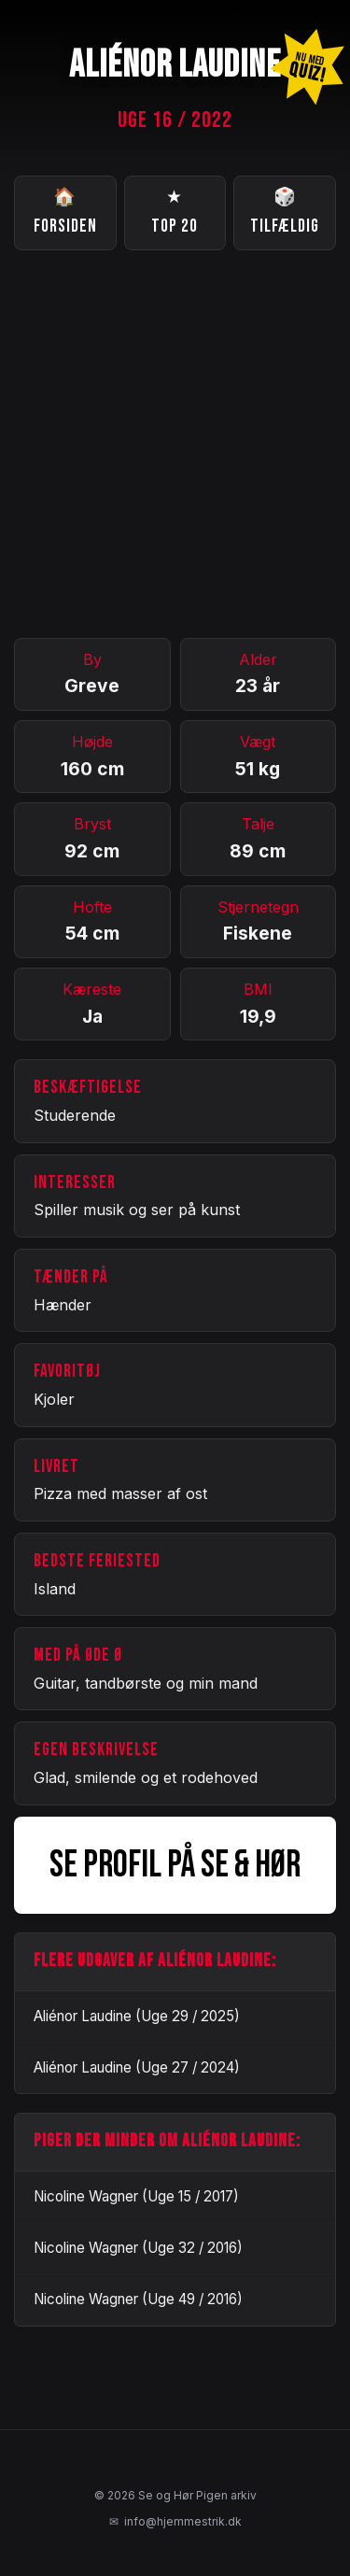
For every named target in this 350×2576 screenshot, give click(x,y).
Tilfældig (284, 210)
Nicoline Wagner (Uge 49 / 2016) (138, 2299)
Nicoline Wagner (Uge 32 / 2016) (138, 2248)
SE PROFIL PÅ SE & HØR (175, 1865)
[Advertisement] (175, 444)
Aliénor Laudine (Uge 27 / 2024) (137, 2067)
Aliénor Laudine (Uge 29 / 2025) (137, 2016)
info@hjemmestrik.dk (175, 2521)
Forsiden (65, 210)
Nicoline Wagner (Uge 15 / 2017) (136, 2196)
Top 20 (174, 210)
